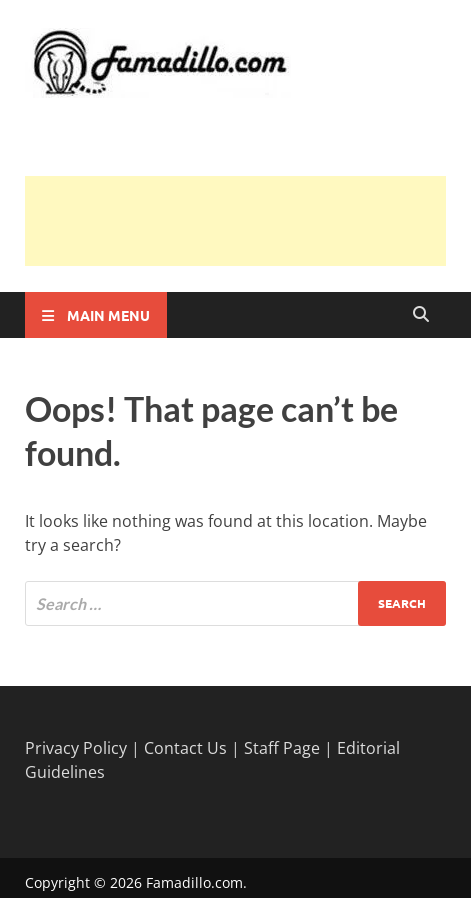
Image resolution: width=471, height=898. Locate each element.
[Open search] (421, 315)
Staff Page (282, 748)
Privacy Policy (76, 748)
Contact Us (185, 748)
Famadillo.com (194, 882)
